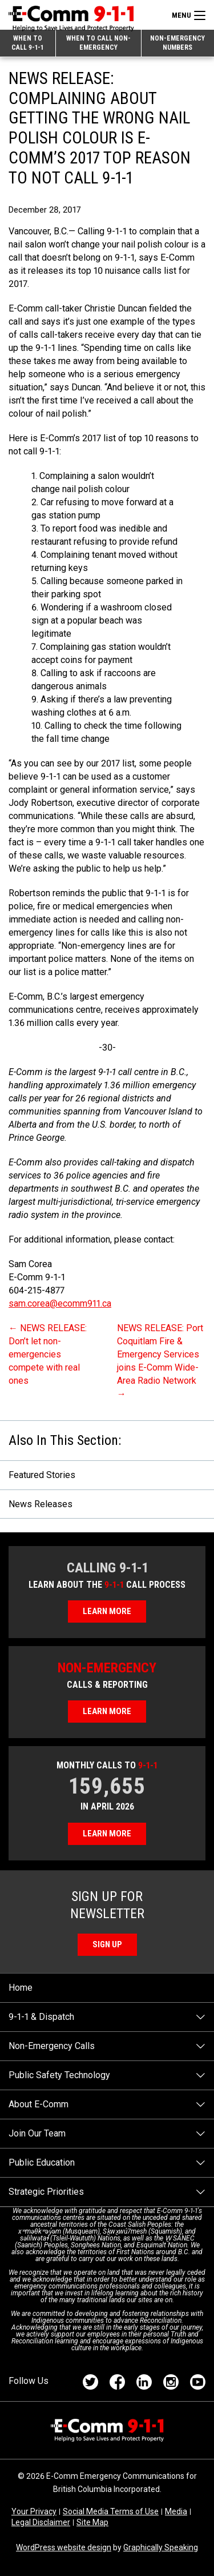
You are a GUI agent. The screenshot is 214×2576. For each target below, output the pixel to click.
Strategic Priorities (46, 2191)
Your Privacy (33, 2511)
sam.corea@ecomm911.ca (60, 1303)
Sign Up (107, 1944)
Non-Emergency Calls (52, 2045)
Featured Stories (42, 1474)
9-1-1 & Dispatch (41, 2016)
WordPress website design (63, 2547)
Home (21, 1987)
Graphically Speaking (160, 2547)
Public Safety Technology (59, 2075)
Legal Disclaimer (40, 2522)
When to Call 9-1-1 (27, 42)
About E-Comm (38, 2104)
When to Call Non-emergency (98, 42)
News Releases (40, 1504)
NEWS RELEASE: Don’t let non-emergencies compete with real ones (48, 1354)
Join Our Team (37, 2133)
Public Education (42, 2162)
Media (176, 2511)
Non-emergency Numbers (177, 42)
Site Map (92, 2522)
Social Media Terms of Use (111, 2511)
